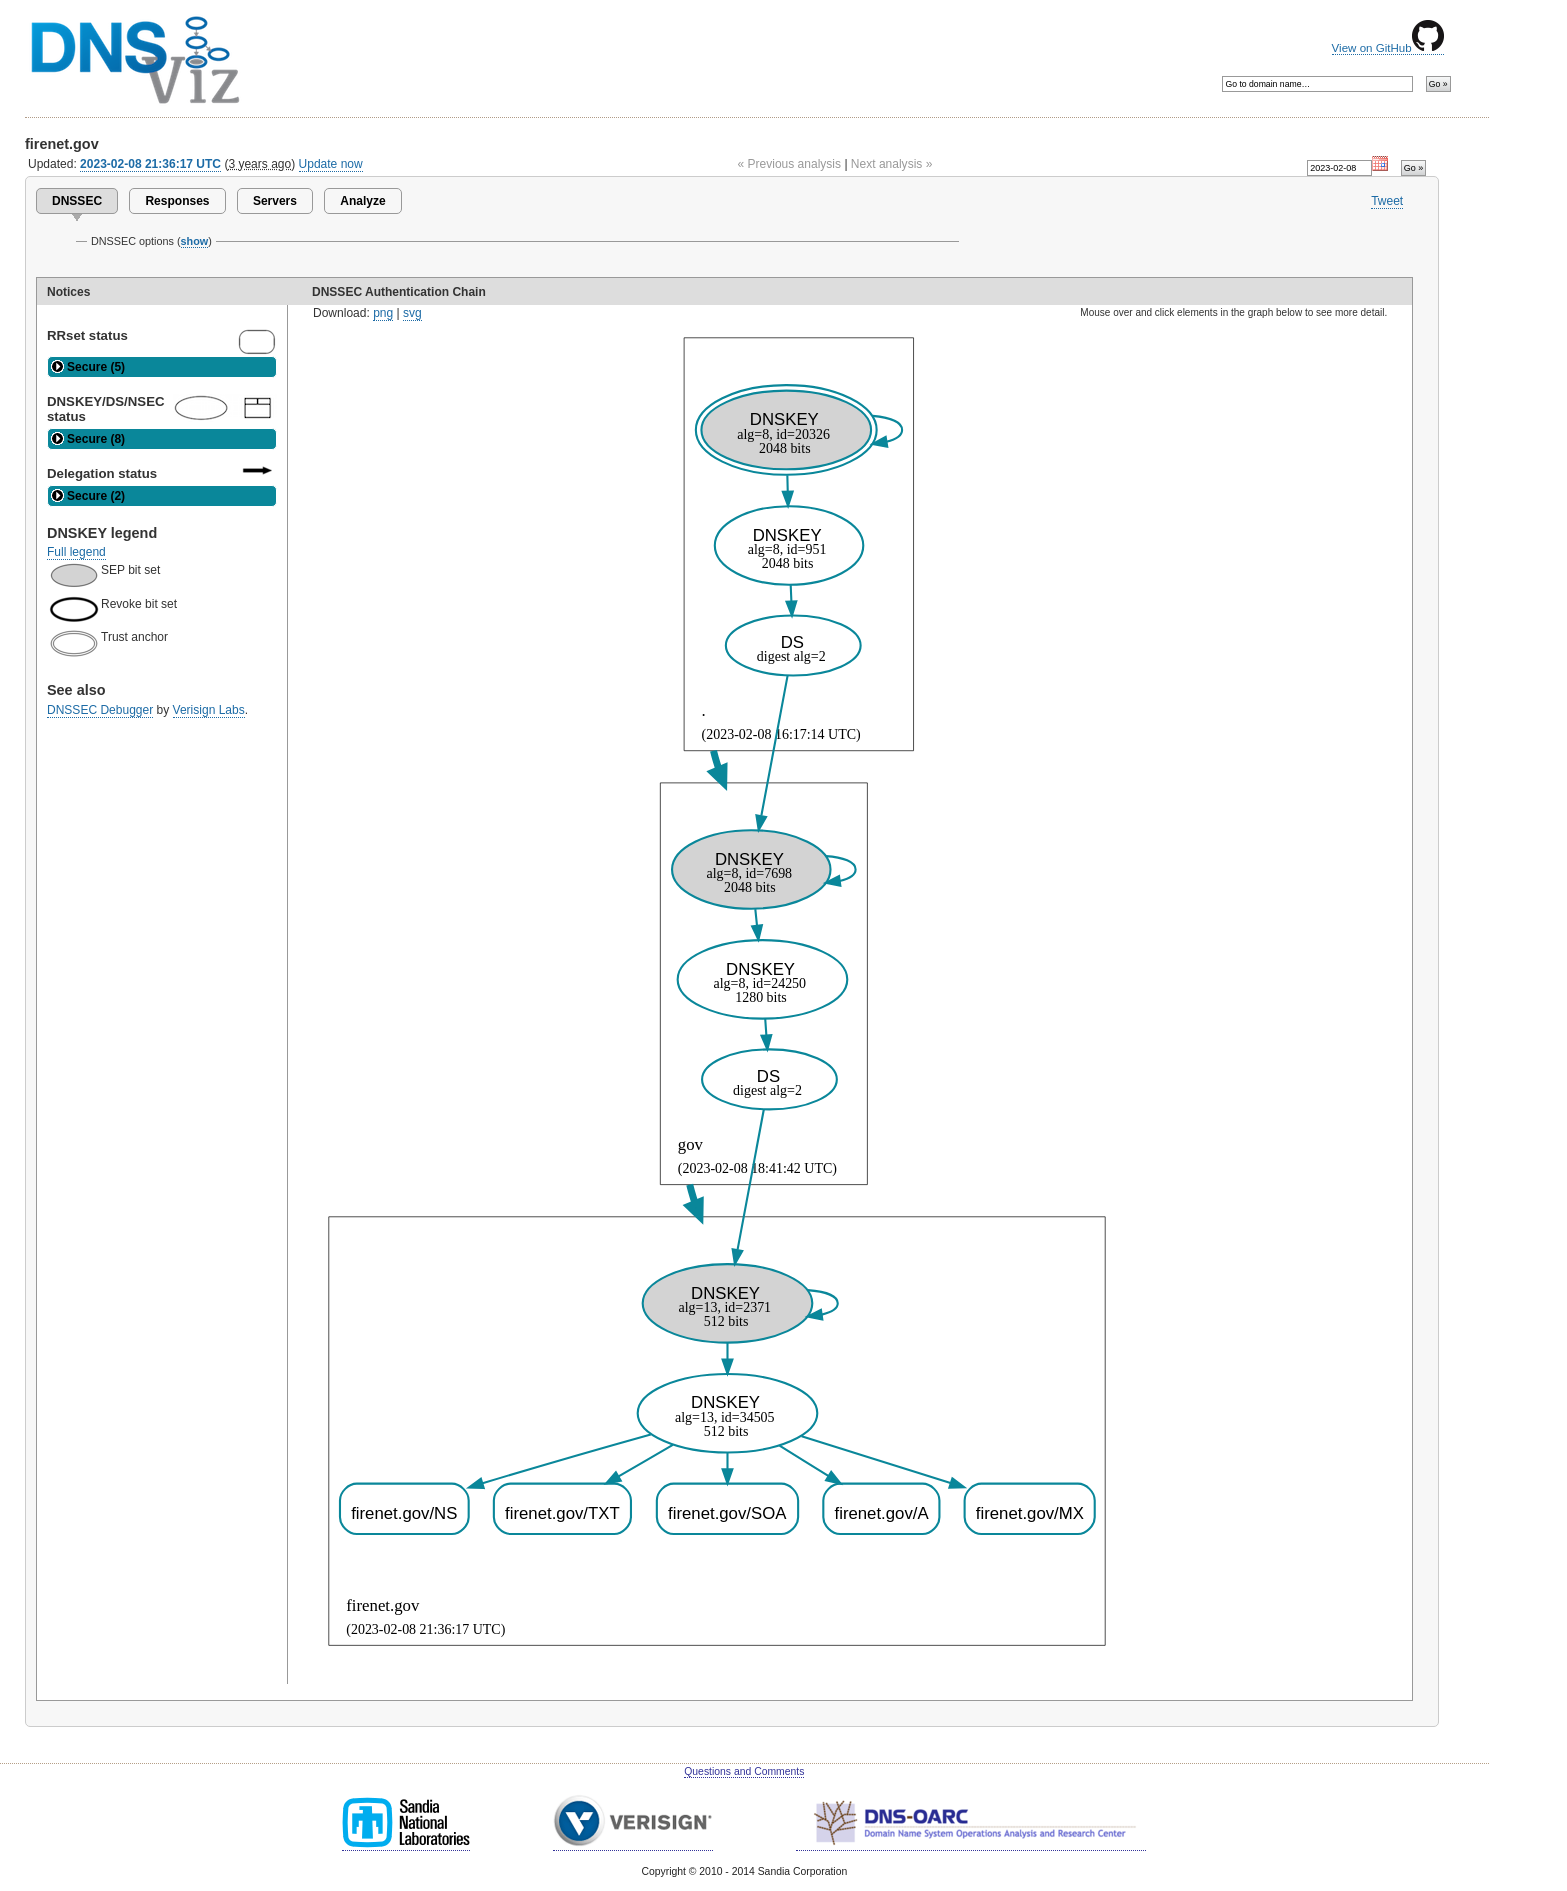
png (383, 313)
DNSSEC (77, 201)
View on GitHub (1388, 48)
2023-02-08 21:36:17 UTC (150, 164)
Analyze (362, 201)
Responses (177, 201)
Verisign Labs (209, 710)
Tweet (1387, 201)
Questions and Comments (744, 1771)
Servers (275, 201)
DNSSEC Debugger (100, 710)
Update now (331, 164)
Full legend (76, 552)
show (195, 241)
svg (412, 313)
